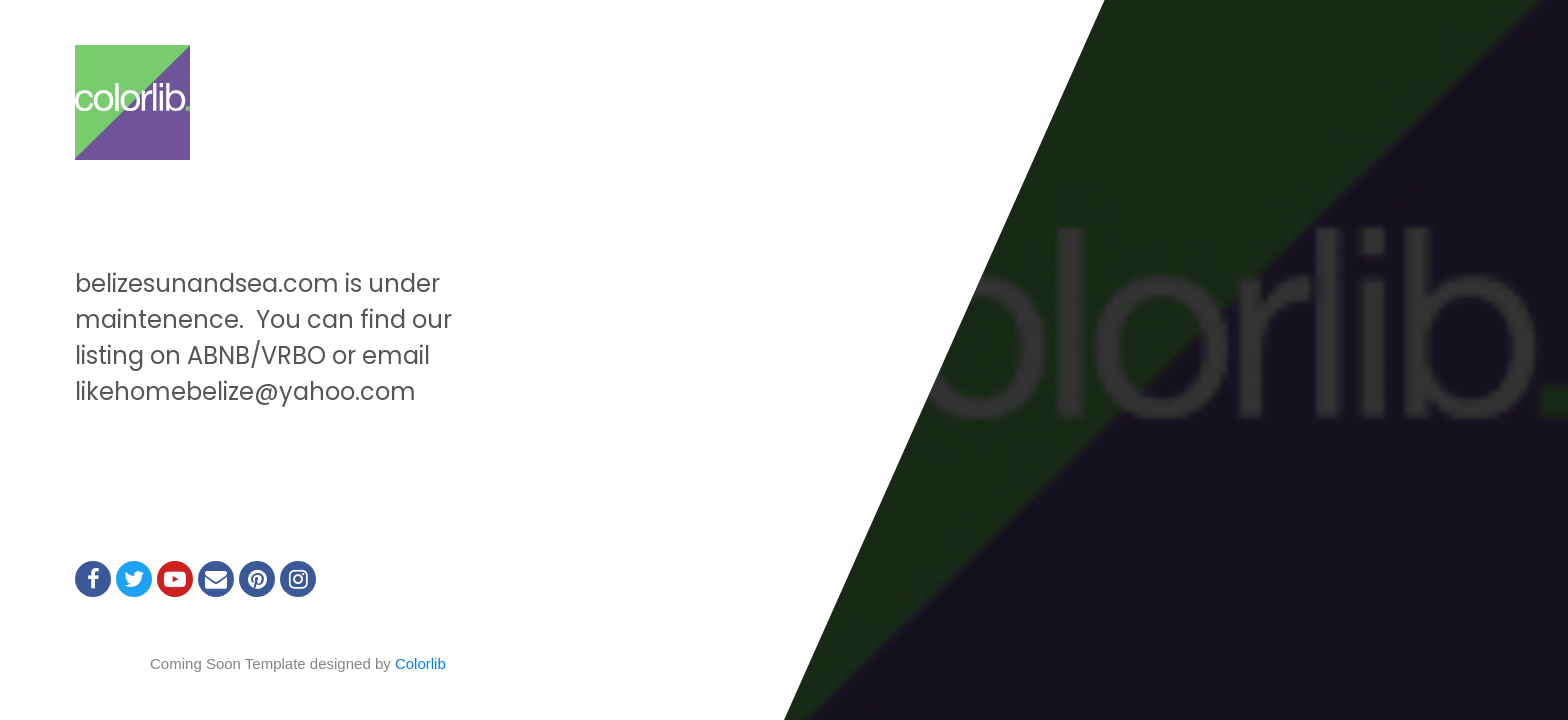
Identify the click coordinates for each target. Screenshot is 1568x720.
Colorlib (420, 663)
